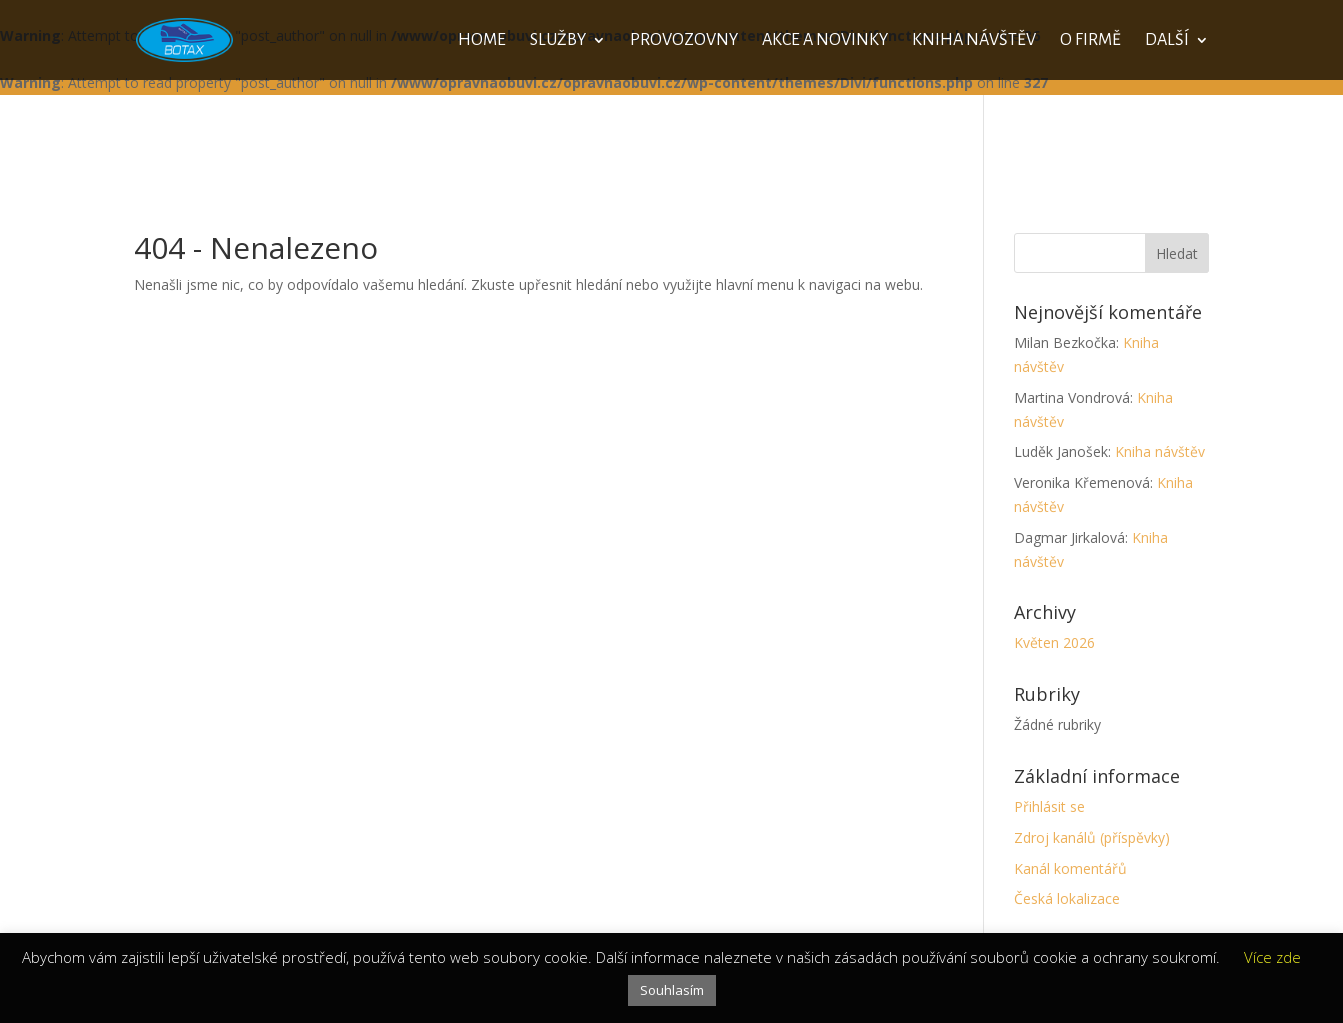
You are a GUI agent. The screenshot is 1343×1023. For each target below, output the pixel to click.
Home (482, 41)
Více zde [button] (1272, 957)
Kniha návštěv (974, 41)
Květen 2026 (1054, 642)
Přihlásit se (1049, 806)
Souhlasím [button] (672, 990)
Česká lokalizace (1067, 898)
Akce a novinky (825, 41)
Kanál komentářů (1070, 868)
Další (1167, 41)
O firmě (1090, 41)
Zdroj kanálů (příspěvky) (1092, 837)
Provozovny (684, 41)
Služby (558, 41)
